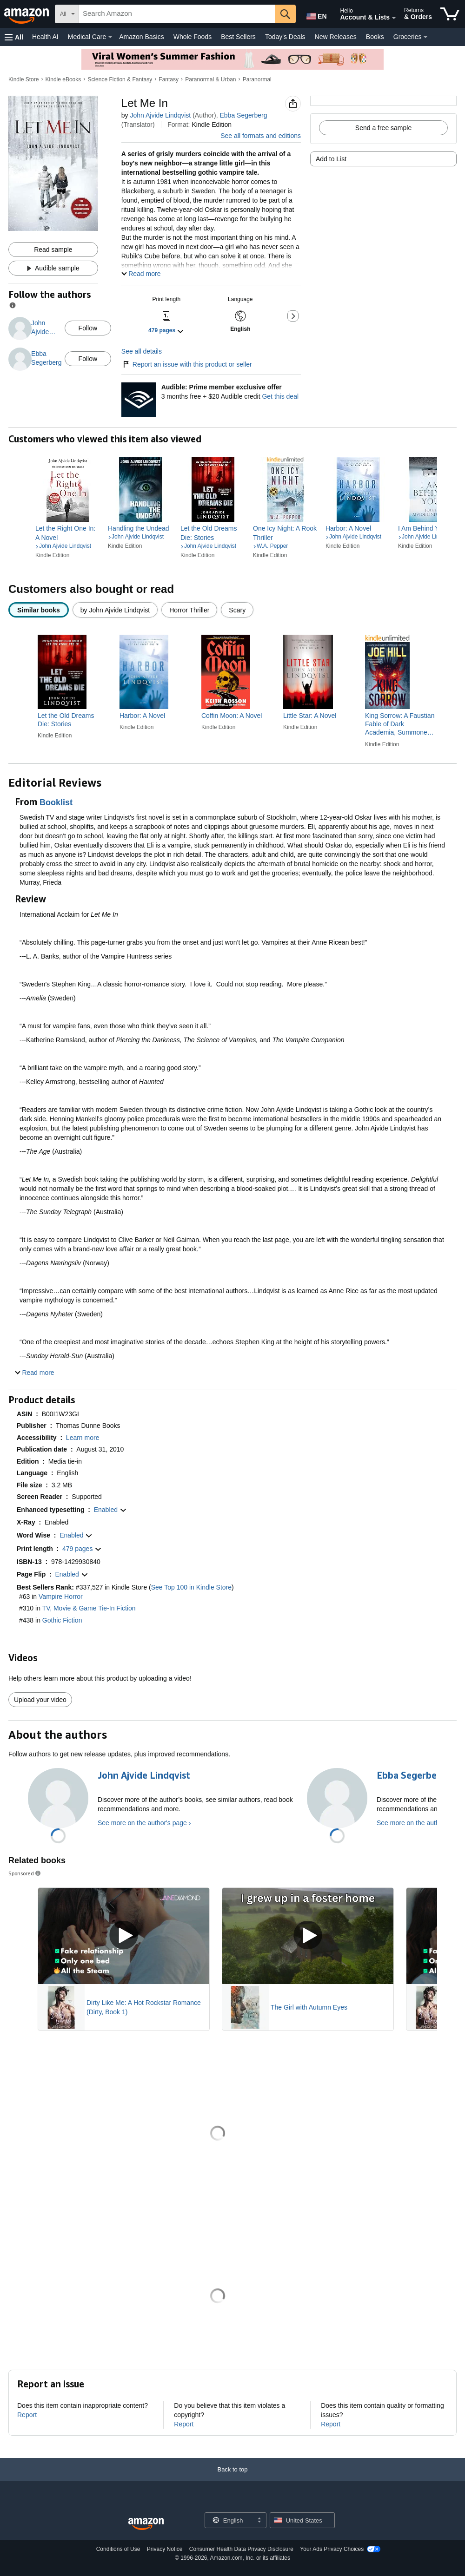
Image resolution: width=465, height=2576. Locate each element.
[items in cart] (450, 14)
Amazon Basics (141, 36)
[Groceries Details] (425, 37)
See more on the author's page (142, 1823)
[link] (67, 533)
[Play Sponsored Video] (123, 1936)
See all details (141, 351)
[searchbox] (177, 14)
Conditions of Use (118, 2549)
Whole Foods (192, 36)
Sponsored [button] (25, 1873)
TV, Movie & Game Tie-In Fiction (89, 1608)
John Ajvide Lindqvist (160, 115)
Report (27, 2414)
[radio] (38, 610)
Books (375, 36)
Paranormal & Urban (210, 79)
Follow (88, 328)
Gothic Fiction (62, 1620)
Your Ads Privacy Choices (332, 2549)
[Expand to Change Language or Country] (259, 2520)
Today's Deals (285, 36)
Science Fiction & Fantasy (119, 79)
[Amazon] (27, 14)
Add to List (331, 159)
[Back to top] (232, 2478)
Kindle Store (23, 79)
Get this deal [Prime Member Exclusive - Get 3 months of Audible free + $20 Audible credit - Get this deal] (280, 396)
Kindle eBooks (63, 79)
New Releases (336, 36)
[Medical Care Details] (110, 37)
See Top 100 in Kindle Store (191, 1587)
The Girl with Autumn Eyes (309, 2007)
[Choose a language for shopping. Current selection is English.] (229, 2520)
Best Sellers (238, 36)
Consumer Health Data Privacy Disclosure (241, 2549)
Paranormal (257, 79)
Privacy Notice (165, 2549)
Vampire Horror (61, 1596)
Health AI (45, 36)
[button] (13, 37)
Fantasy (169, 79)
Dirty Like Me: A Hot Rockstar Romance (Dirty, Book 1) (143, 2007)
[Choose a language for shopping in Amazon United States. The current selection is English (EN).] (314, 14)
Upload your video (40, 1699)
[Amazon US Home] (146, 2524)
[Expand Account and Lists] (394, 18)
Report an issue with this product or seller (186, 364)
